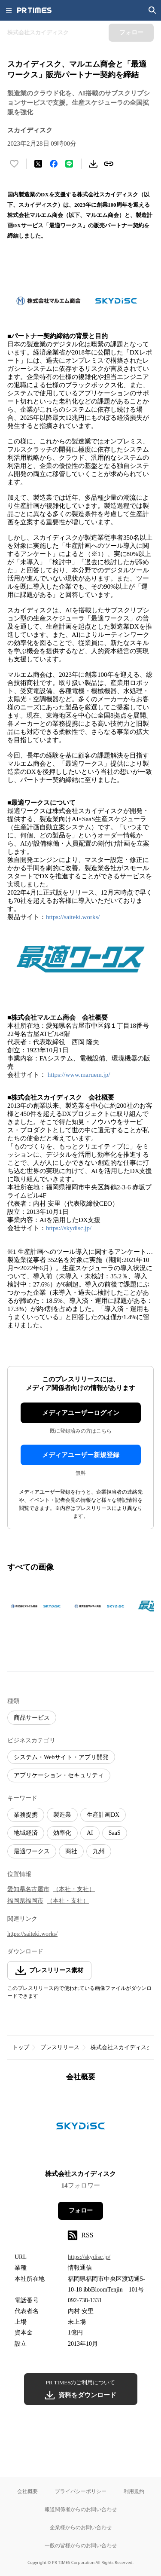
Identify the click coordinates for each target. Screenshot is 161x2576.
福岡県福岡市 (25, 1901)
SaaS (115, 1833)
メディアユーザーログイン (80, 1412)
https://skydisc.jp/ (68, 1228)
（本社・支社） (74, 1889)
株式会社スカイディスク (121, 2047)
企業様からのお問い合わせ (81, 2527)
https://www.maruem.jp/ (79, 1074)
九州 (99, 1851)
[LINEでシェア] (69, 164)
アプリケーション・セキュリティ (59, 1775)
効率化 (62, 1833)
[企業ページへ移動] (80, 2128)
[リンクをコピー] (108, 164)
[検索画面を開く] (152, 10)
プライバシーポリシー (80, 2491)
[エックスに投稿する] (38, 164)
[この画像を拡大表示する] (37, 1606)
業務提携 (26, 1815)
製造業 (62, 1815)
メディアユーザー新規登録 (80, 1454)
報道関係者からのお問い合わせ (81, 2509)
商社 (71, 1851)
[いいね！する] (14, 164)
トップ (20, 2047)
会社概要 (27, 2491)
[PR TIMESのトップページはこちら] (34, 10)
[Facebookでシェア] (54, 164)
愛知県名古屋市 (28, 1889)
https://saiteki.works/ (73, 917)
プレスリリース (59, 2047)
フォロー (81, 2210)
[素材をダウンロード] (93, 164)
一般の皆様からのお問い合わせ (81, 2545)
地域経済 (26, 1833)
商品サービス (32, 1717)
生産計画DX (103, 1815)
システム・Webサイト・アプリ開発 (61, 1757)
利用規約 (134, 2491)
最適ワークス (32, 1851)
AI (90, 1833)
